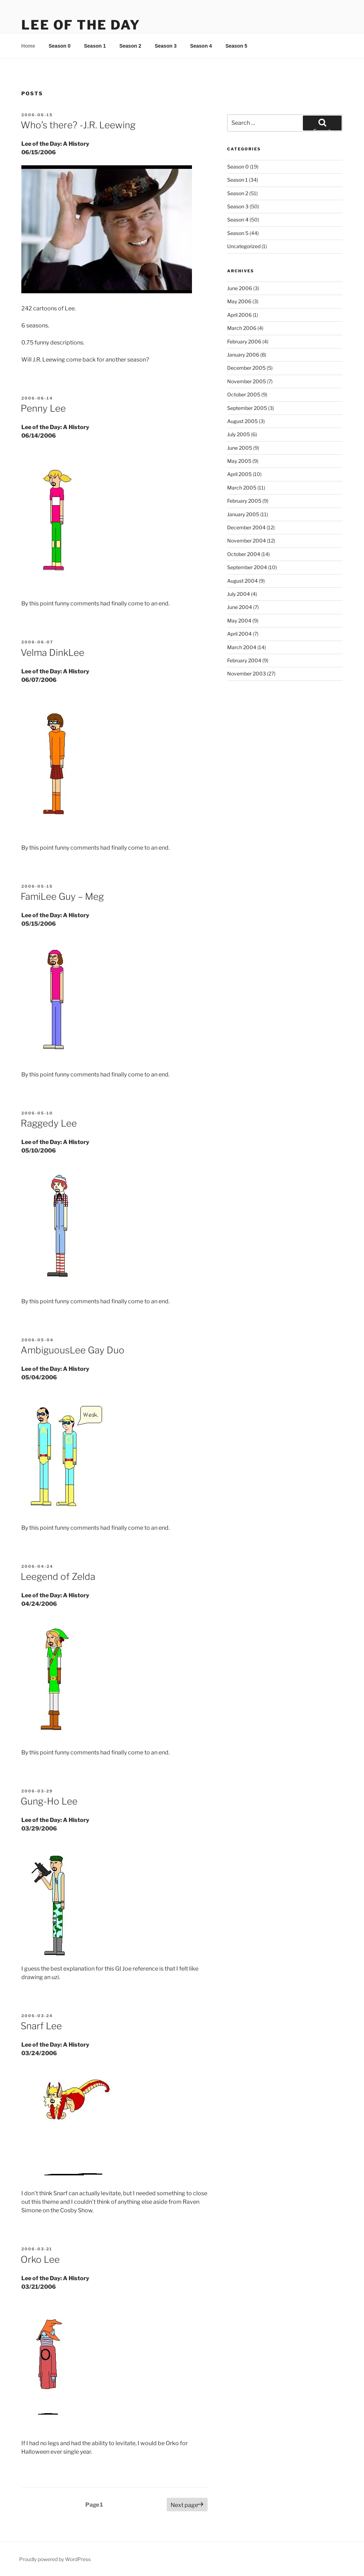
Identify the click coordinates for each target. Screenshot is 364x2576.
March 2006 (241, 328)
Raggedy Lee (49, 1123)
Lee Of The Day (80, 25)
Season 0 (59, 46)
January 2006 (243, 355)
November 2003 (246, 673)
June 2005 (239, 448)
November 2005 (246, 381)
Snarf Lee (41, 2025)
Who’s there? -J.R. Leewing (78, 124)
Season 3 (165, 46)
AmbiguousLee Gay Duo (72, 1350)
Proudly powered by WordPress (55, 2559)
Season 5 (236, 46)
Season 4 (201, 46)
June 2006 (239, 288)
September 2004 (247, 567)
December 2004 (246, 527)
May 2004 (239, 621)
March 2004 (241, 647)
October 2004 (243, 554)
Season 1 (95, 46)
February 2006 (244, 341)
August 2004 (242, 581)
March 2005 (241, 488)
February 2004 (244, 660)
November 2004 (246, 541)
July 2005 (238, 434)
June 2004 (239, 607)
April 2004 (239, 634)
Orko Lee (40, 2259)
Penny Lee (43, 408)
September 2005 (247, 408)
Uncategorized (244, 246)
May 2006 (239, 301)
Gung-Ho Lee (49, 1801)
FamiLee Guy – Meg (62, 896)
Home (28, 46)
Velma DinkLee (52, 652)
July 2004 (238, 594)
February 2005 (244, 501)
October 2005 (243, 394)
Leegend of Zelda (58, 1576)
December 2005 (246, 368)
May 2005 (239, 461)
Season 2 (130, 46)
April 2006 (239, 315)
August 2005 (242, 421)
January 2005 (243, 514)
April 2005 (239, 474)
